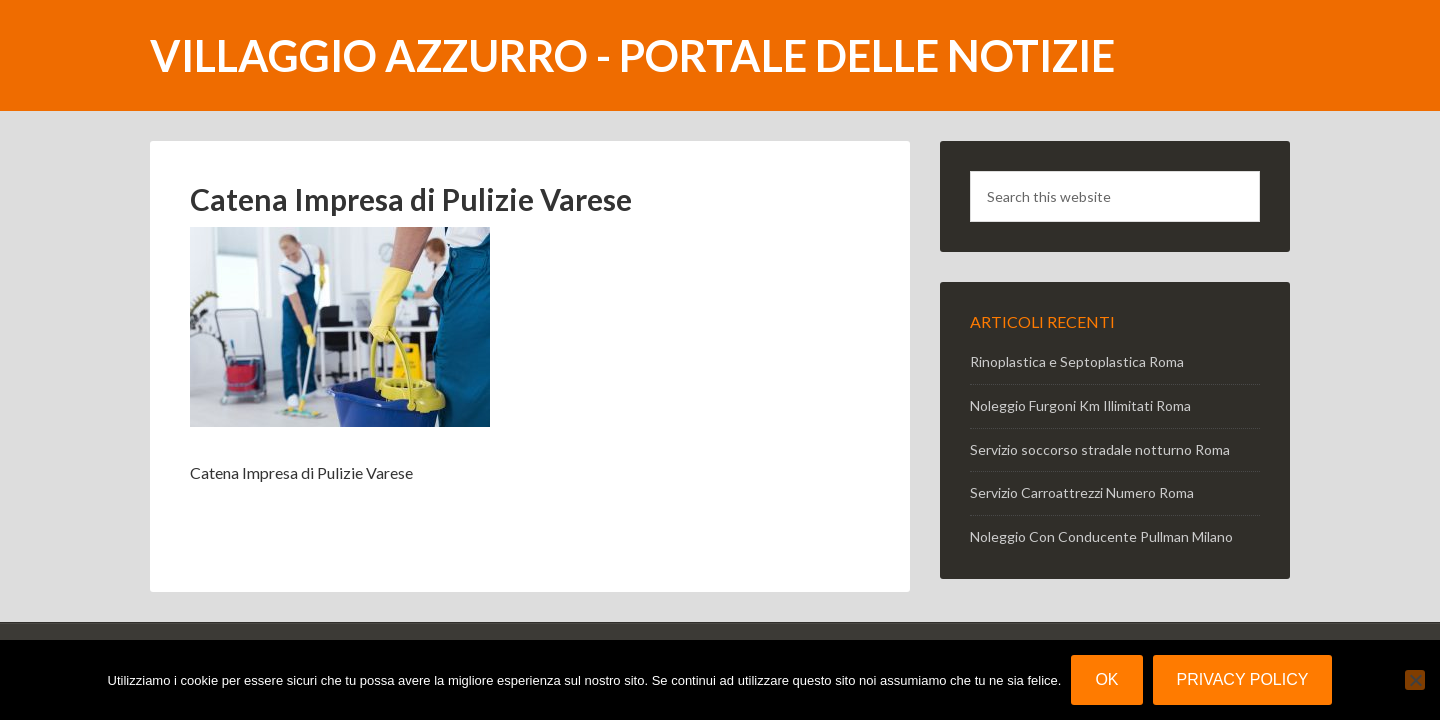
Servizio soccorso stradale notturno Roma (1100, 449)
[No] (1415, 680)
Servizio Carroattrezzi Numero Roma (1082, 492)
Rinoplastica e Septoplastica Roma (1077, 361)
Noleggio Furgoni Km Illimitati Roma (1080, 405)
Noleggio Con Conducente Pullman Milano (1101, 536)
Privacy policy (1243, 679)
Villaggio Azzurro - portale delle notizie (632, 55)
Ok (1106, 679)
